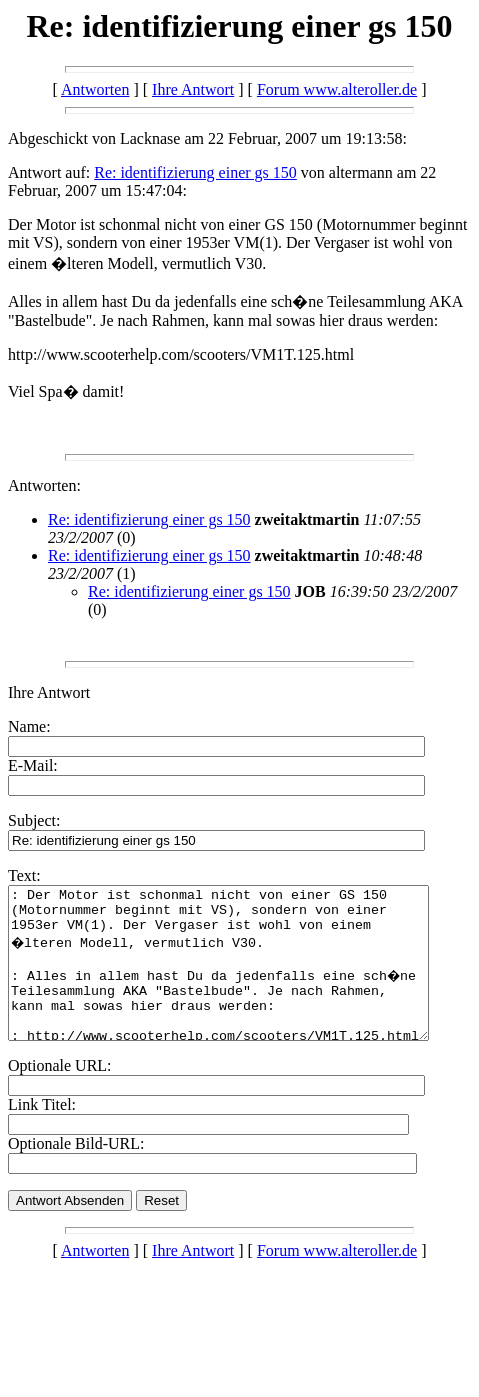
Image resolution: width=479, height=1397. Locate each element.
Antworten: (44, 485)
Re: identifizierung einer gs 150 (195, 172)
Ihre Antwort (193, 89)
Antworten (95, 89)
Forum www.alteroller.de (337, 89)
